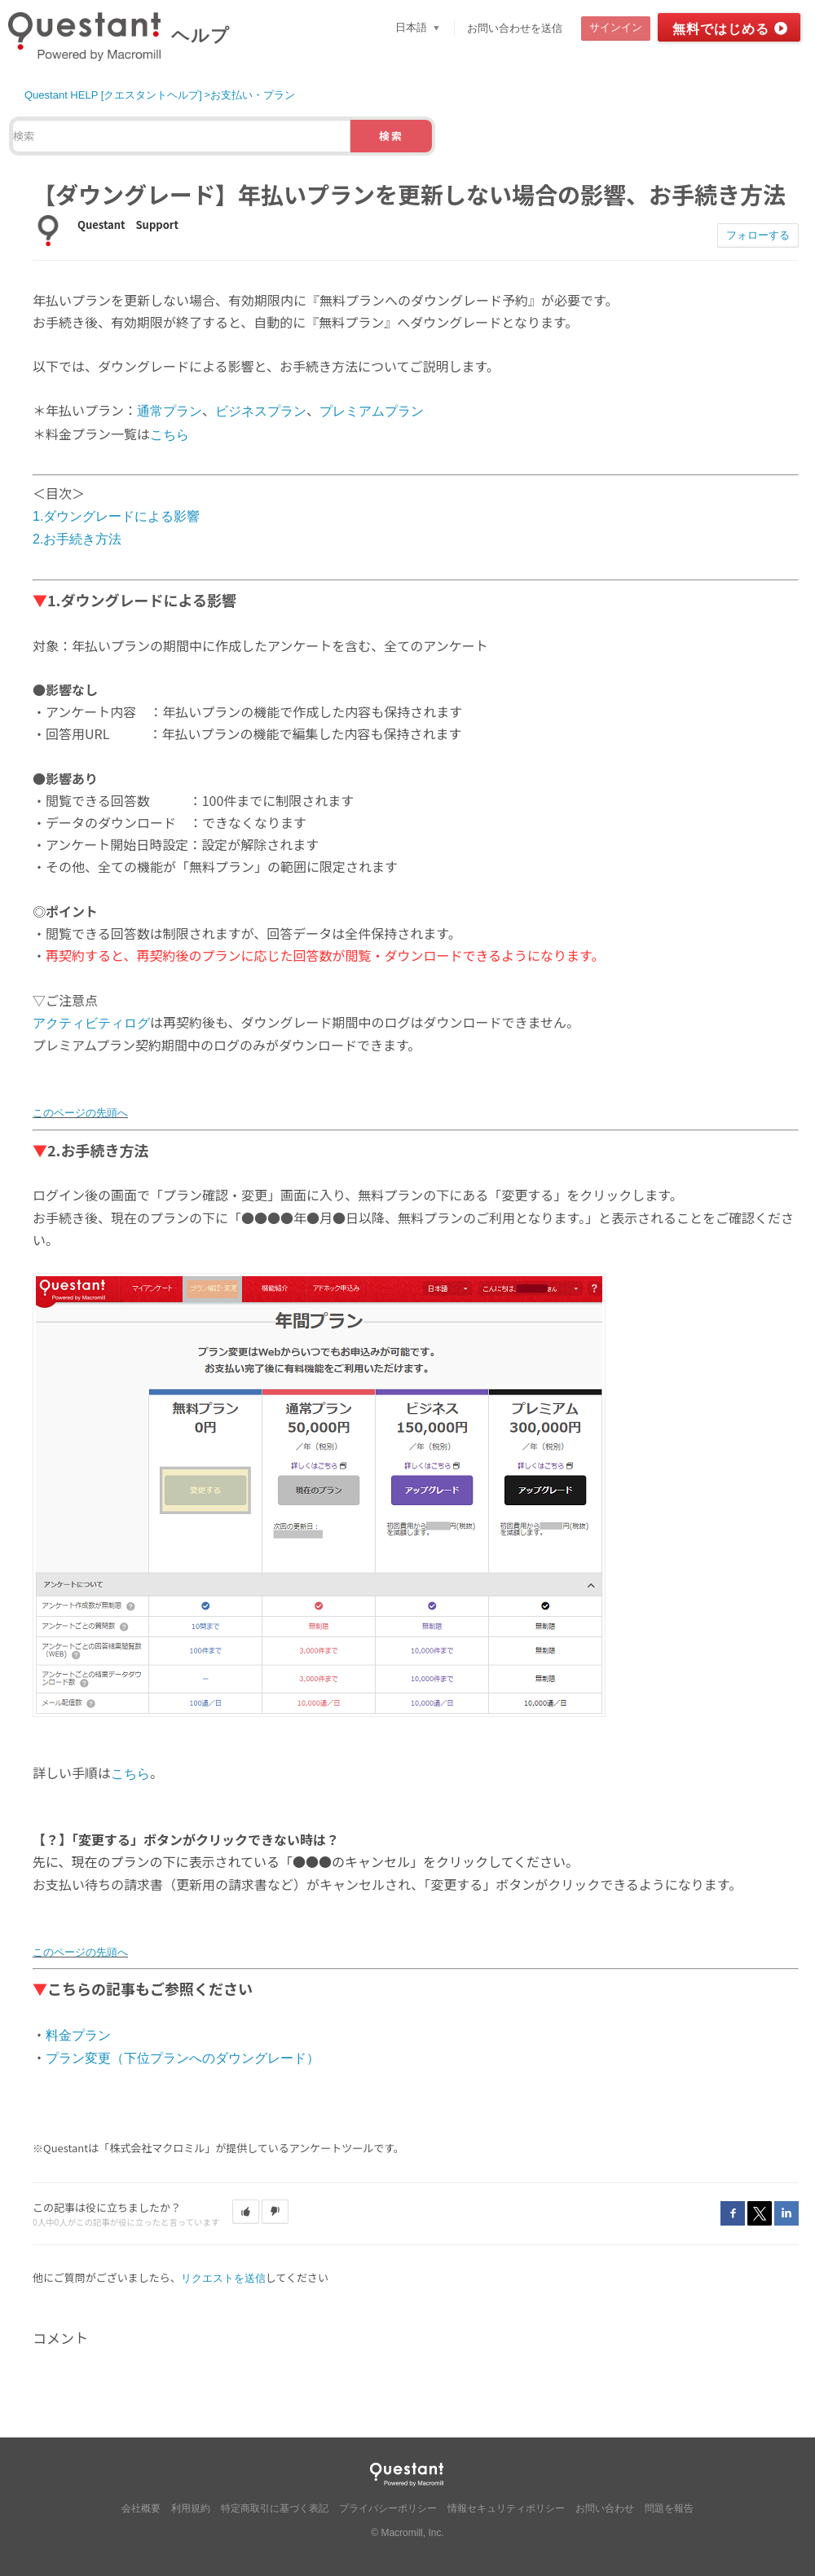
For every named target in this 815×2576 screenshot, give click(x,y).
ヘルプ (200, 35)
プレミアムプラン (371, 411)
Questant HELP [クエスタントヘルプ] (113, 95)
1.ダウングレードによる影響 (116, 516)
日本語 (412, 27)
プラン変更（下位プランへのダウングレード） (182, 2058)
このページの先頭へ (80, 1113)
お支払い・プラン (252, 95)
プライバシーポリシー (388, 2508)
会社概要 (141, 2508)
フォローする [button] (758, 235)
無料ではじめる (720, 29)
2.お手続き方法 (77, 539)
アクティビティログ (91, 1023)
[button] (245, 2212)
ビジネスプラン (260, 411)
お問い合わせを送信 (514, 28)
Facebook (732, 2213)
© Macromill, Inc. (407, 2533)
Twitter (759, 2213)
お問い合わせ (604, 2508)
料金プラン (78, 2035)
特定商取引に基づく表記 (274, 2508)
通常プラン (169, 411)
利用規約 (190, 2508)
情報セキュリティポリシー (506, 2508)
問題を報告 (669, 2508)
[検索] (181, 136)
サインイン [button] (615, 27)
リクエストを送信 (223, 2278)
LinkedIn (786, 2213)
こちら (169, 435)
